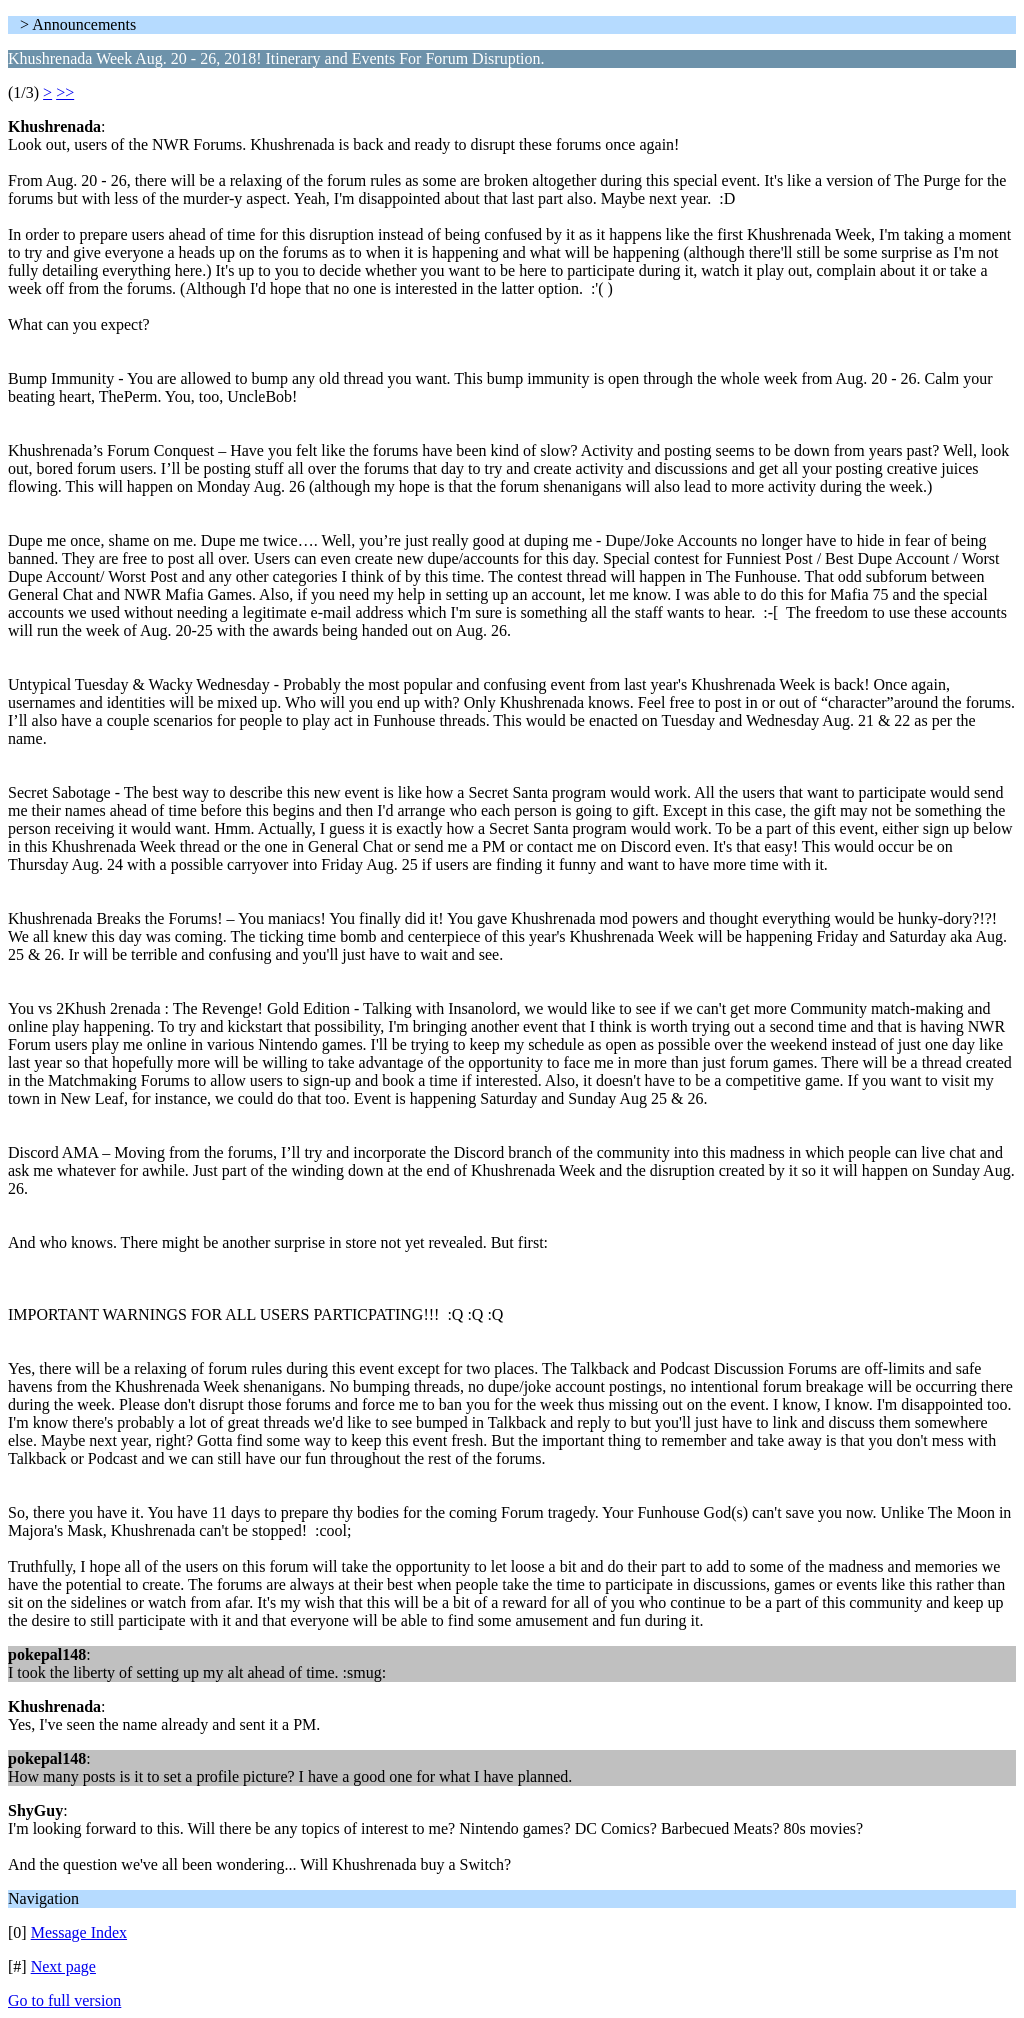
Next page (63, 1966)
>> (65, 92)
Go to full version (64, 2000)
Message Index (79, 1932)
